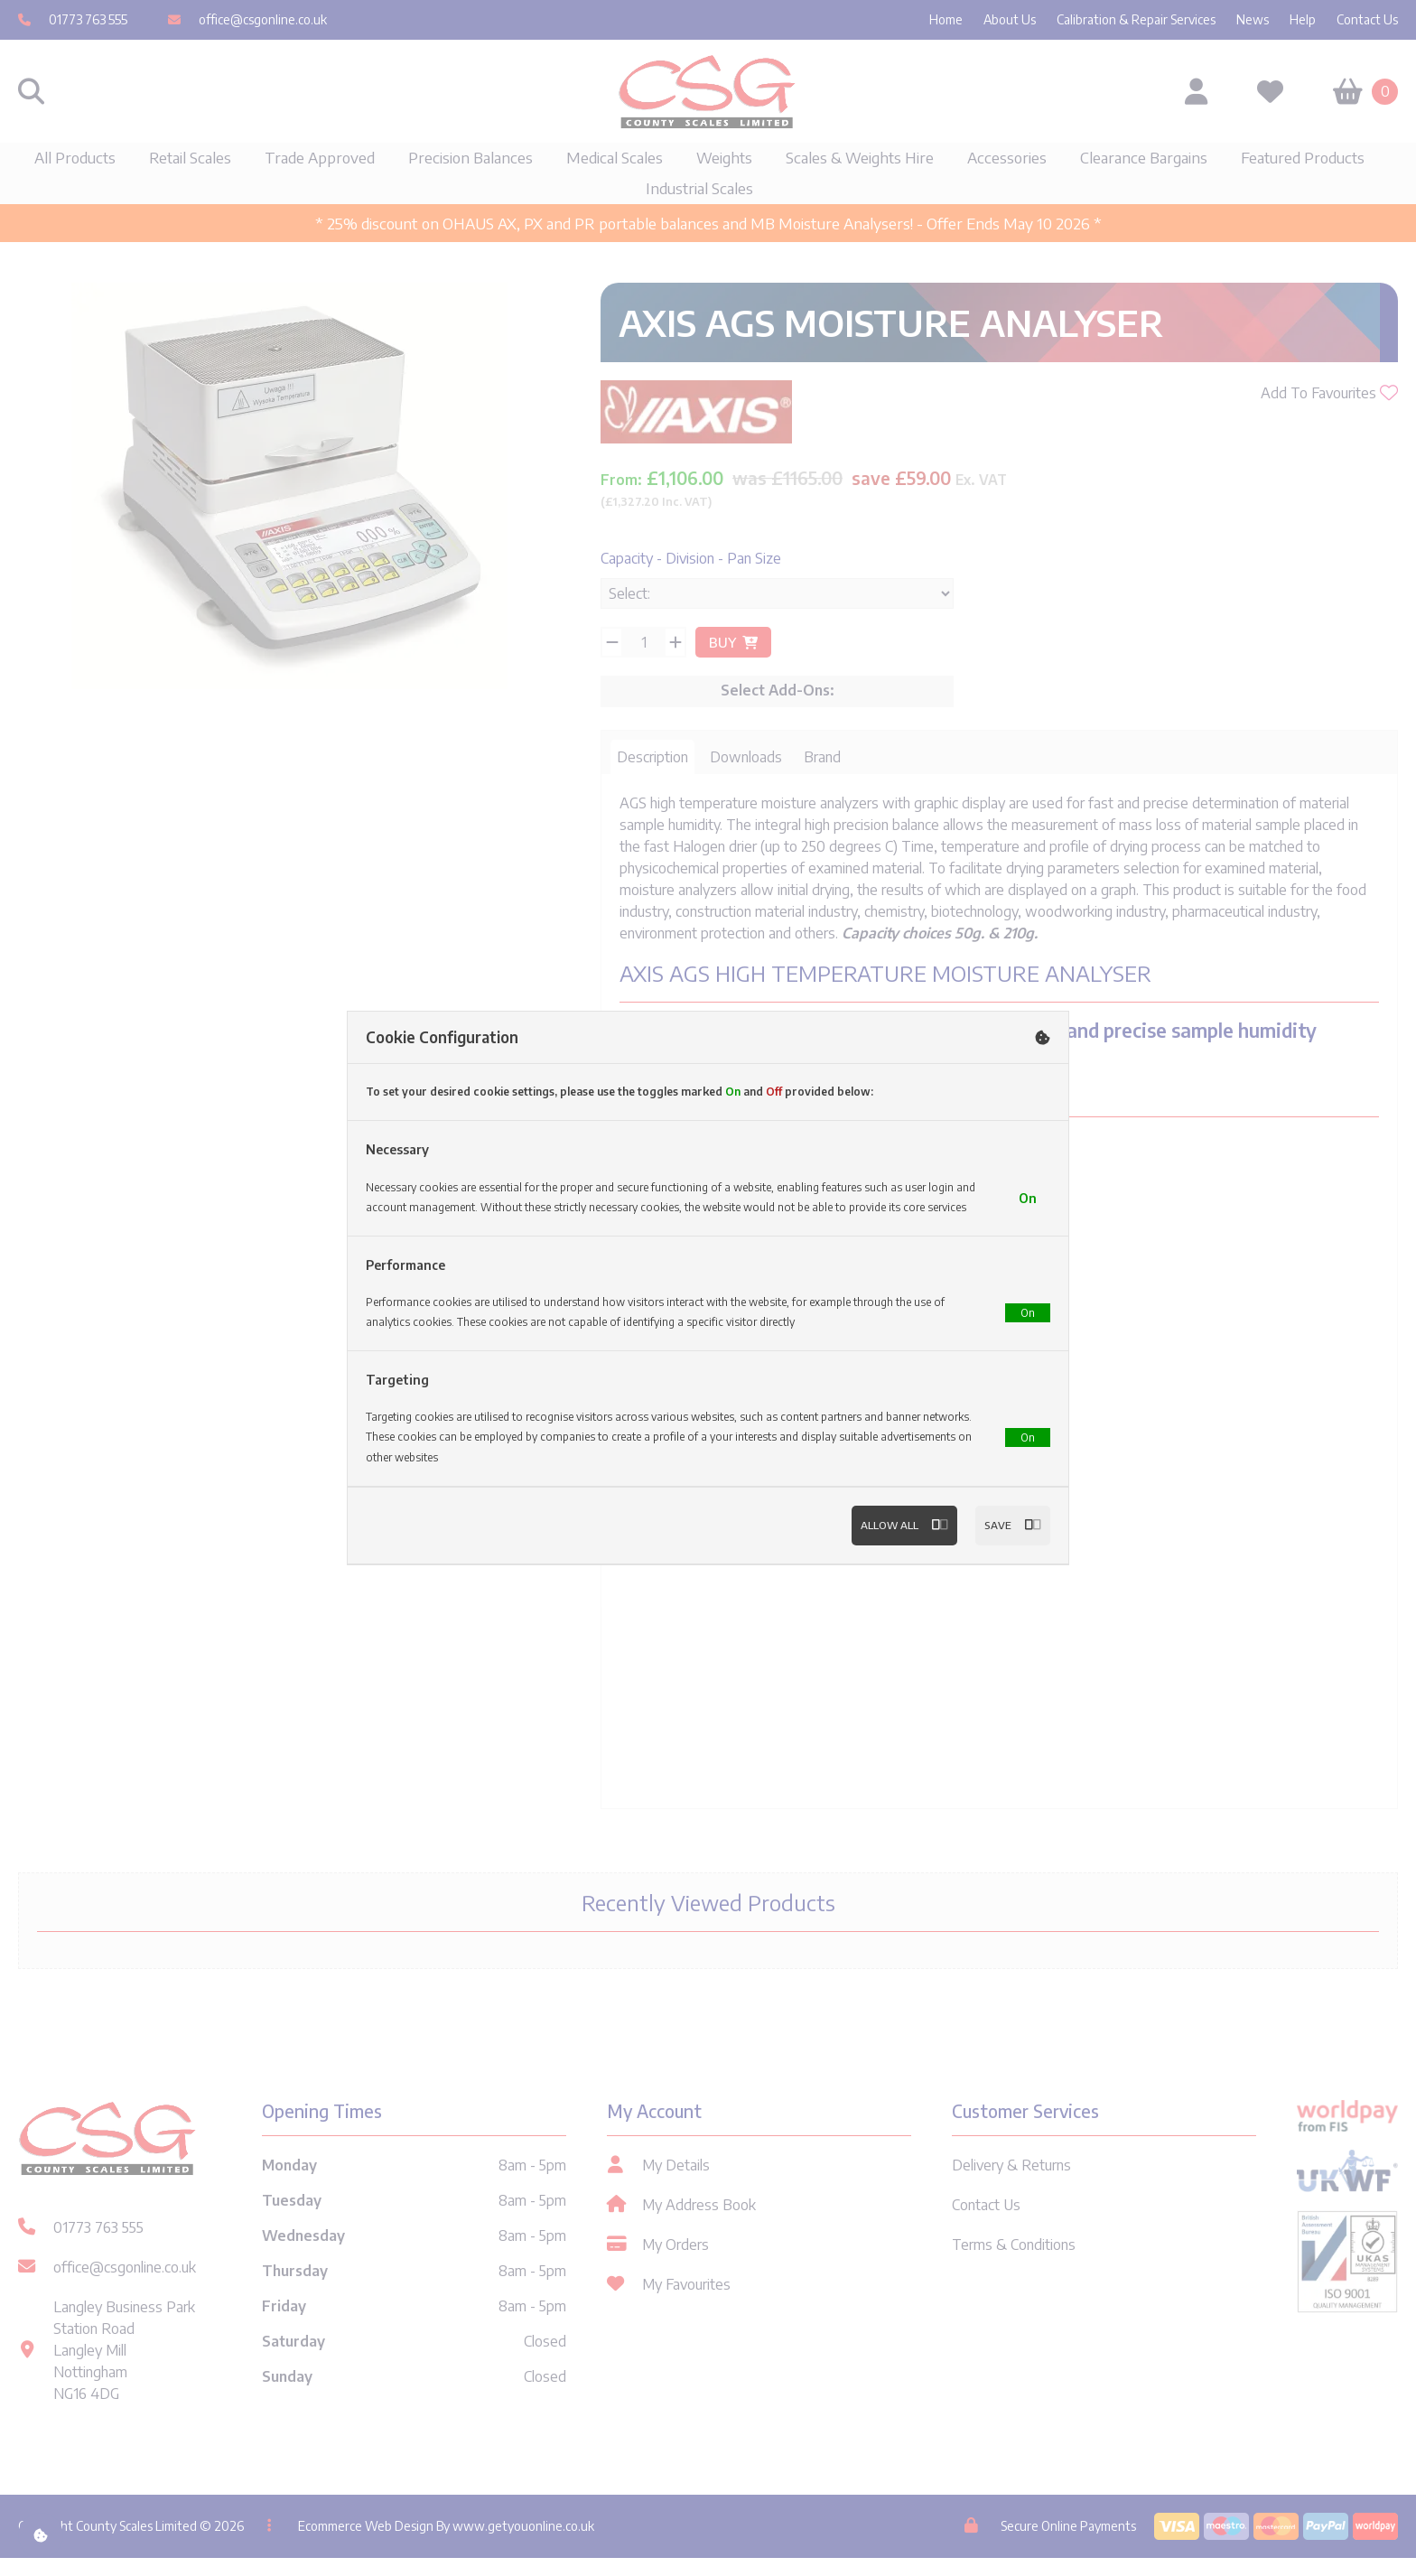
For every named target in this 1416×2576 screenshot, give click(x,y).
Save (1010, 1546)
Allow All (894, 1546)
